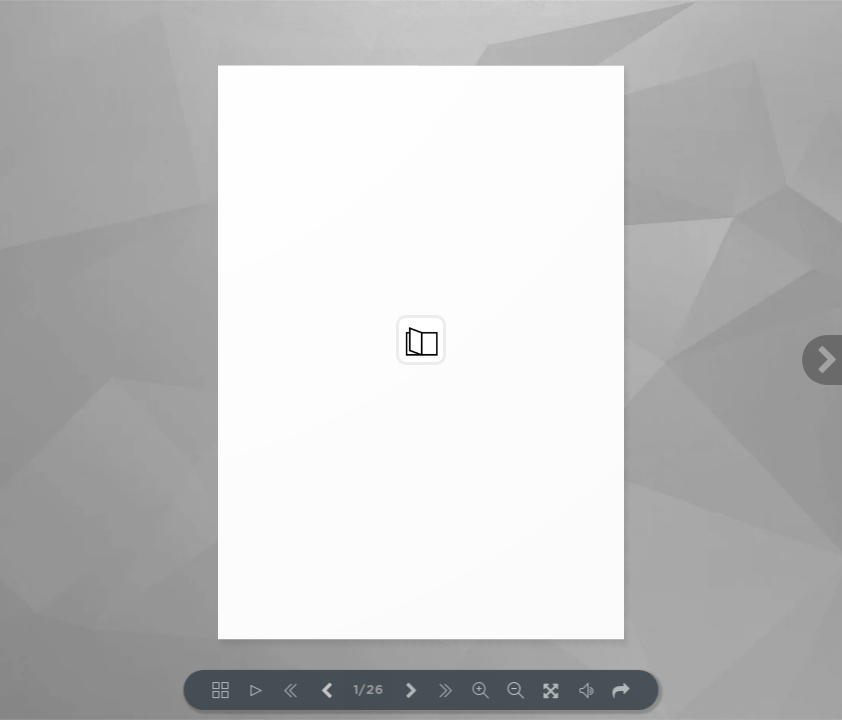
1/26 (369, 690)
